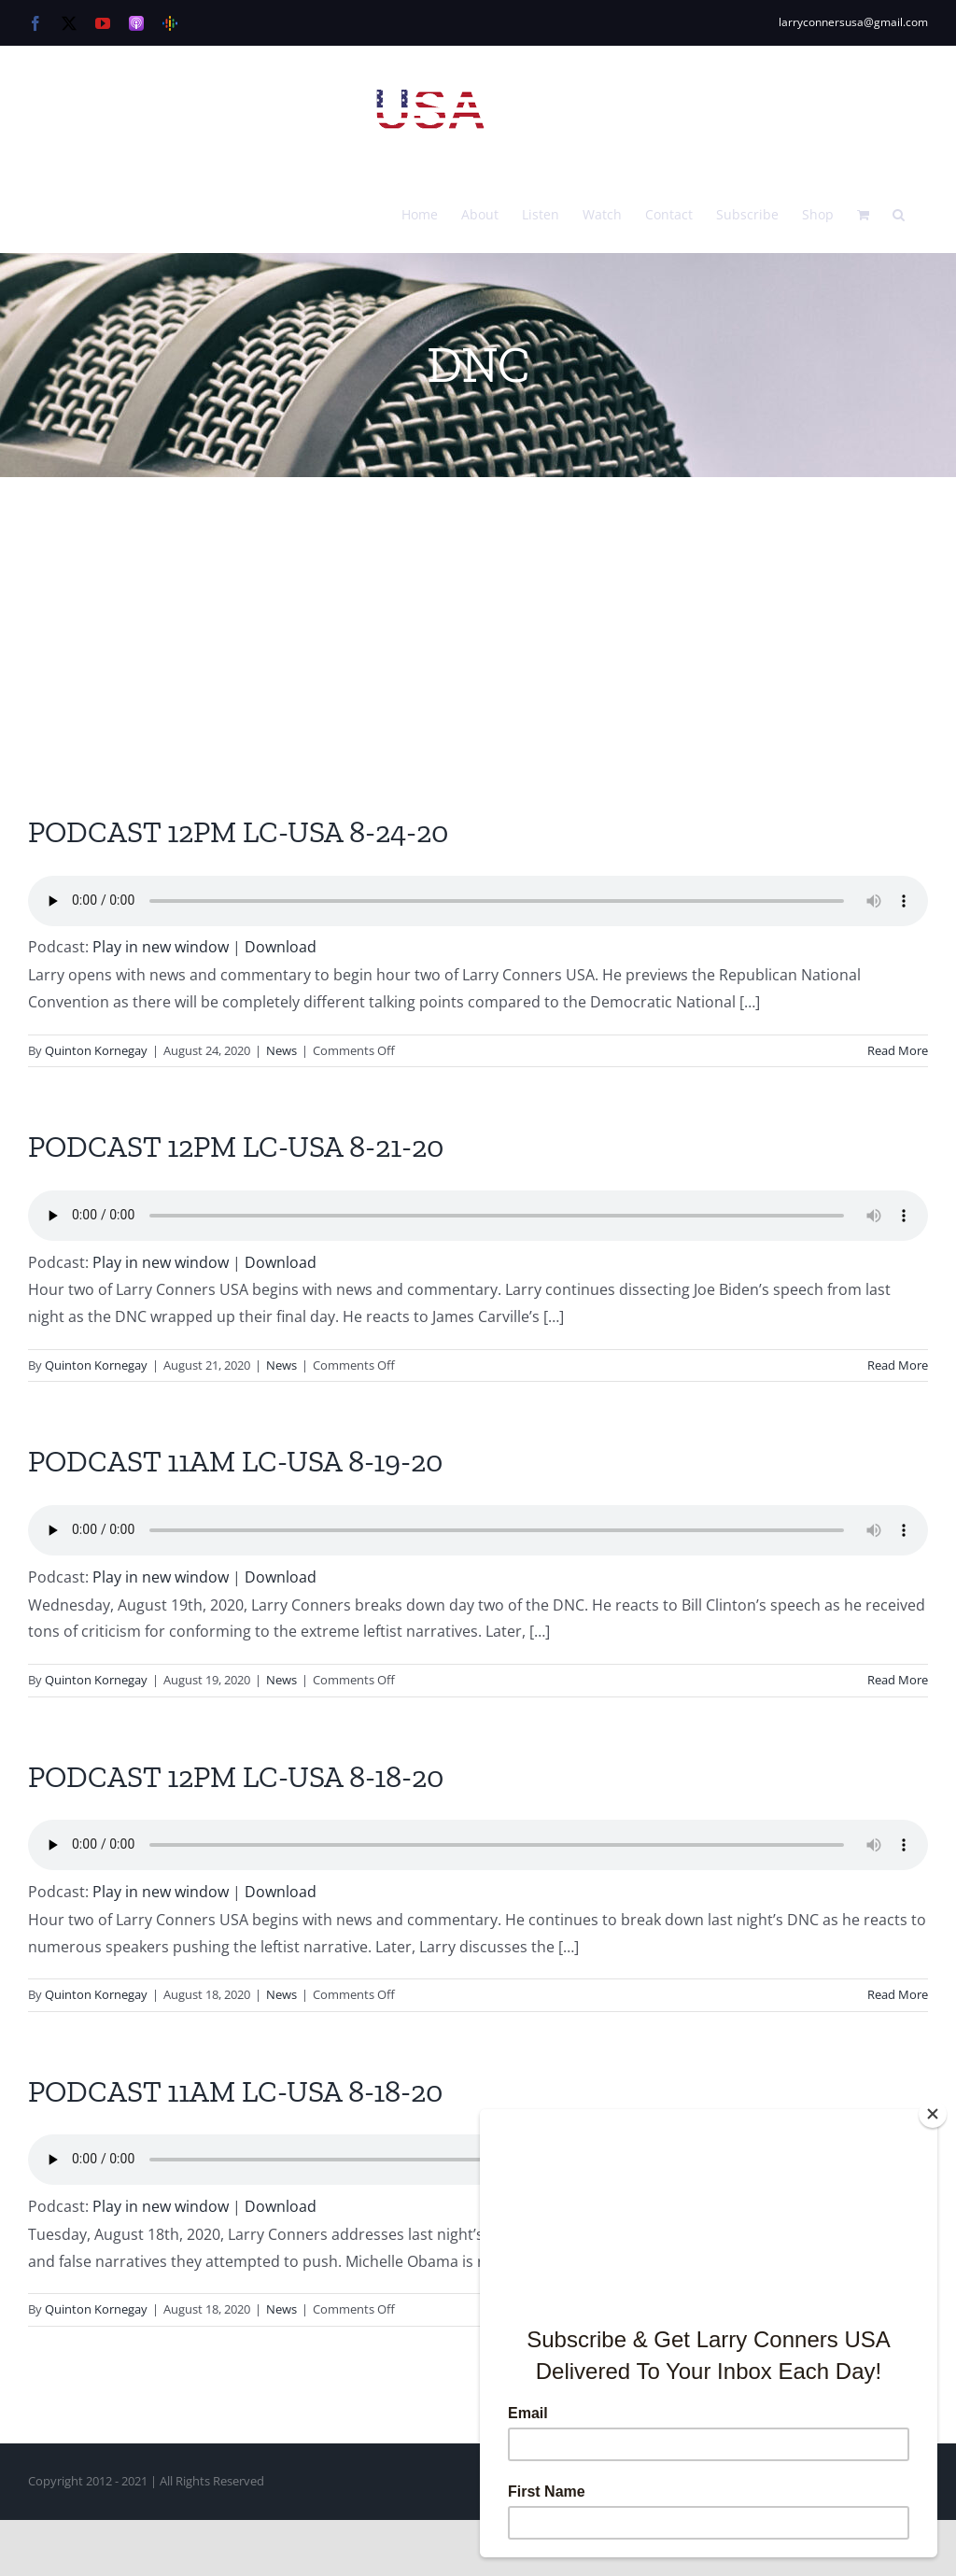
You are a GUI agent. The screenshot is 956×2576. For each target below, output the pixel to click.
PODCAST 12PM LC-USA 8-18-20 (235, 1777)
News (281, 1050)
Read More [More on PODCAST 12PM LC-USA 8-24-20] (897, 1050)
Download (280, 946)
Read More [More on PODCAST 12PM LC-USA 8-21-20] (897, 1365)
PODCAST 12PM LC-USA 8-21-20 (235, 1146)
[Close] (933, 2114)
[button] (899, 213)
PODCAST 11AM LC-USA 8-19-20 (235, 1461)
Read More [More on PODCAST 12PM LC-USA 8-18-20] (897, 1994)
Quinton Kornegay (96, 1050)
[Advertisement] (478, 617)
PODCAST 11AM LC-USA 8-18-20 (235, 2091)
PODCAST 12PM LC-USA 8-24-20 (238, 832)
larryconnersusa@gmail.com (853, 22)
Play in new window (160, 946)
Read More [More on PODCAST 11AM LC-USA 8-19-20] (897, 1679)
